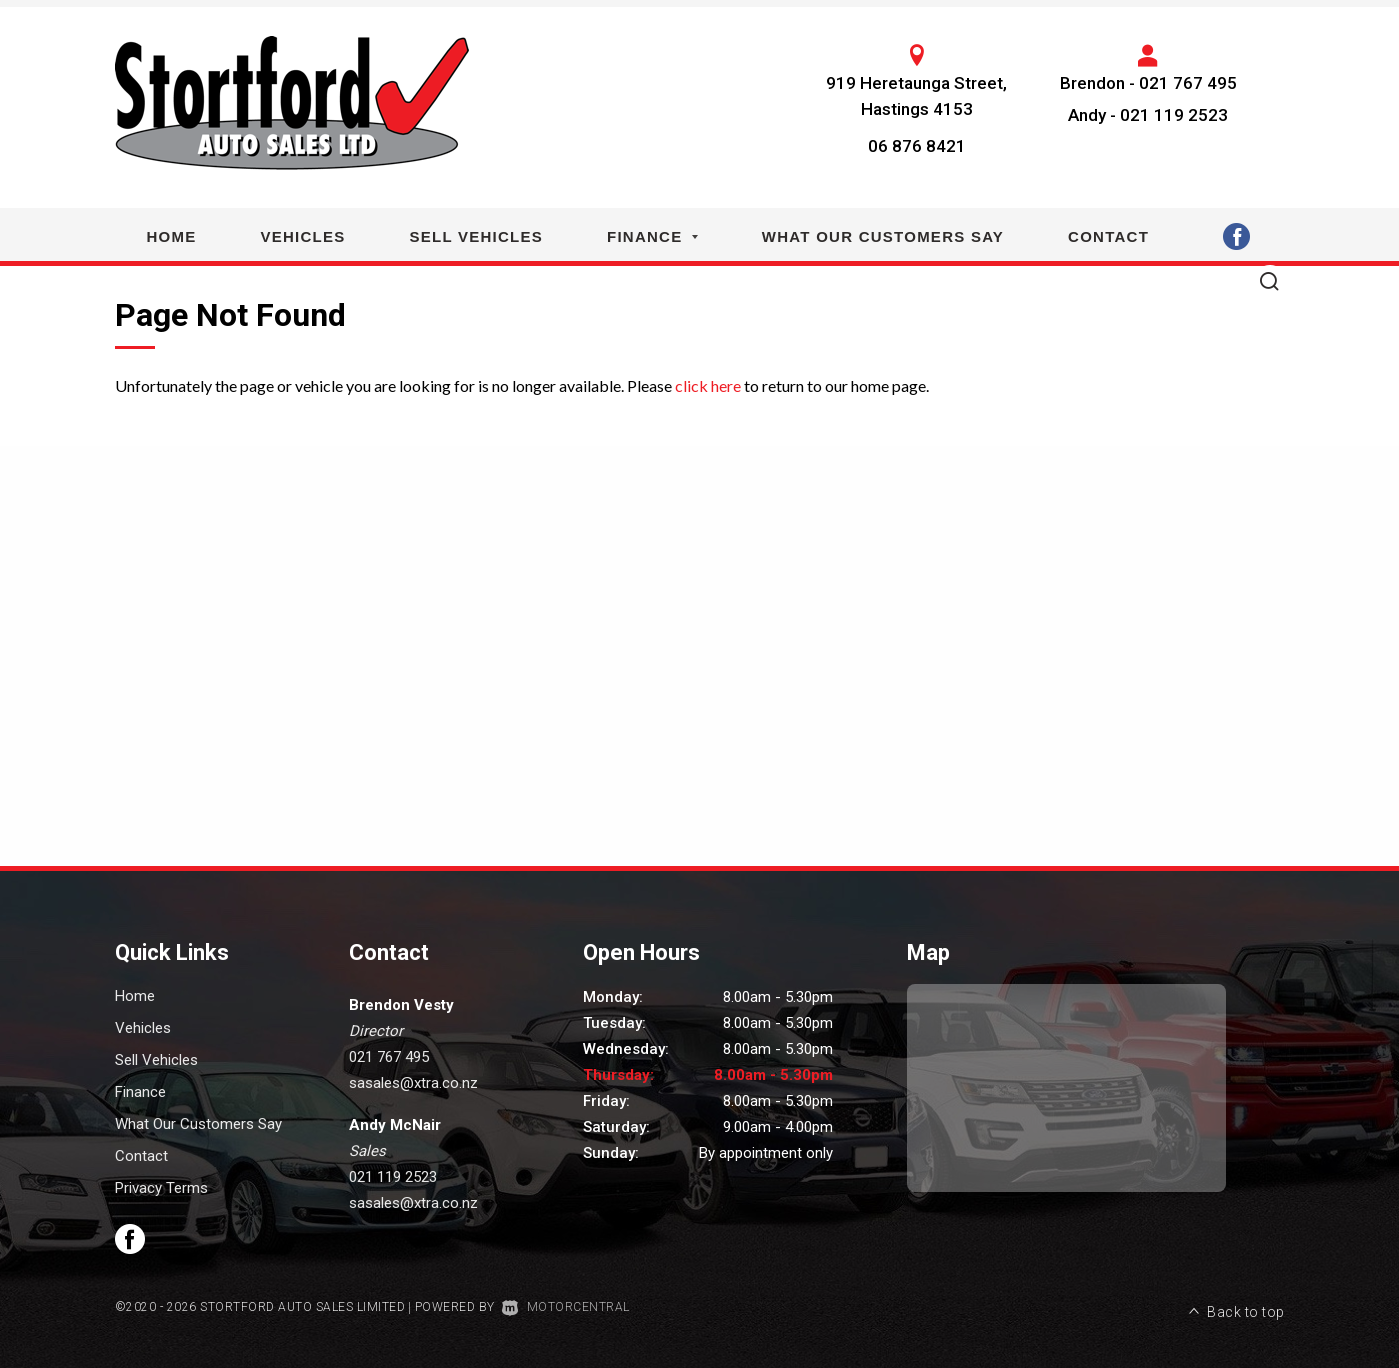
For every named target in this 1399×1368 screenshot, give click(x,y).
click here (708, 385)
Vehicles (303, 236)
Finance (652, 236)
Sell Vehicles (477, 236)
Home (172, 236)
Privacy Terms (161, 1188)
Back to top (1237, 1305)
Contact (1108, 236)
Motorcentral (566, 1307)
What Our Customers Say (883, 236)
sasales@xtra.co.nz (413, 1083)
